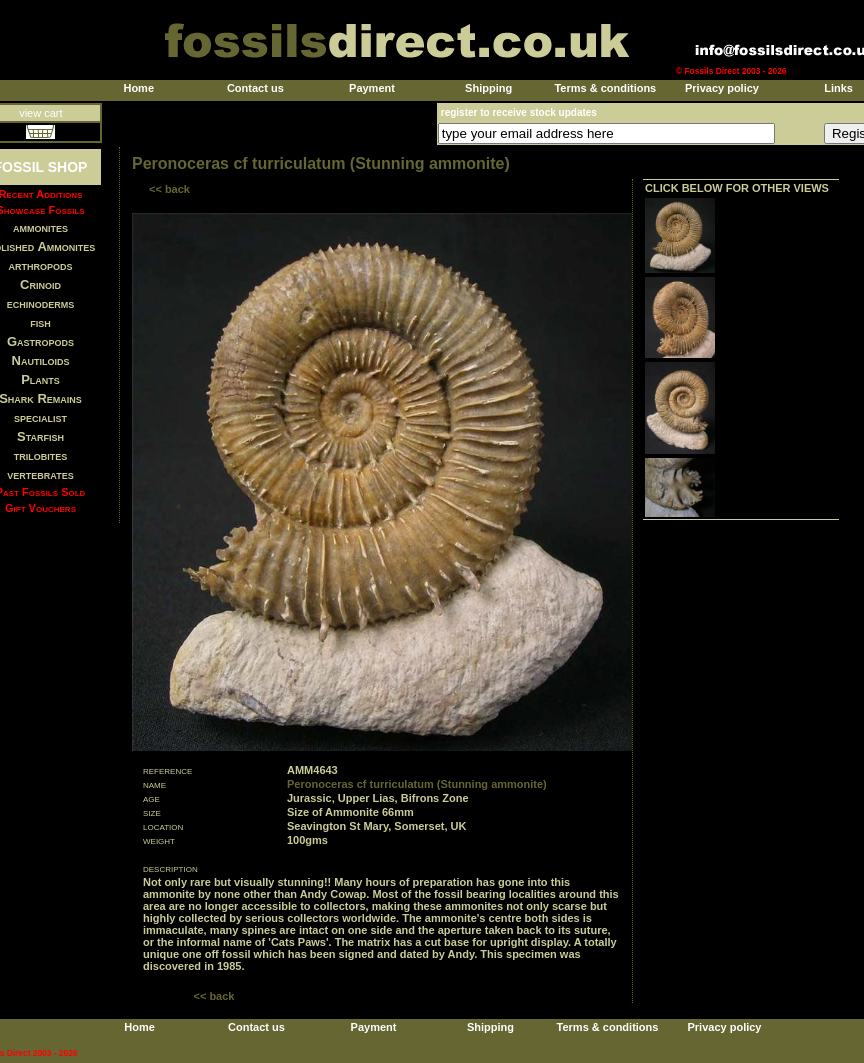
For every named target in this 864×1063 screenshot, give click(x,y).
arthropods (40, 265)
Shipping (488, 88)
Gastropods (40, 341)
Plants (40, 379)
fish (40, 322)
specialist (40, 417)
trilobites (41, 455)
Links (838, 88)
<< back (169, 189)
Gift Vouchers (40, 508)
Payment (372, 88)
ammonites (40, 227)
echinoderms (41, 303)
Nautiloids (41, 360)
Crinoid (40, 284)
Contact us (255, 88)
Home (138, 88)
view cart (40, 113)
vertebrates (40, 474)
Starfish (40, 436)
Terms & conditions (605, 88)
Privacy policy (722, 88)
